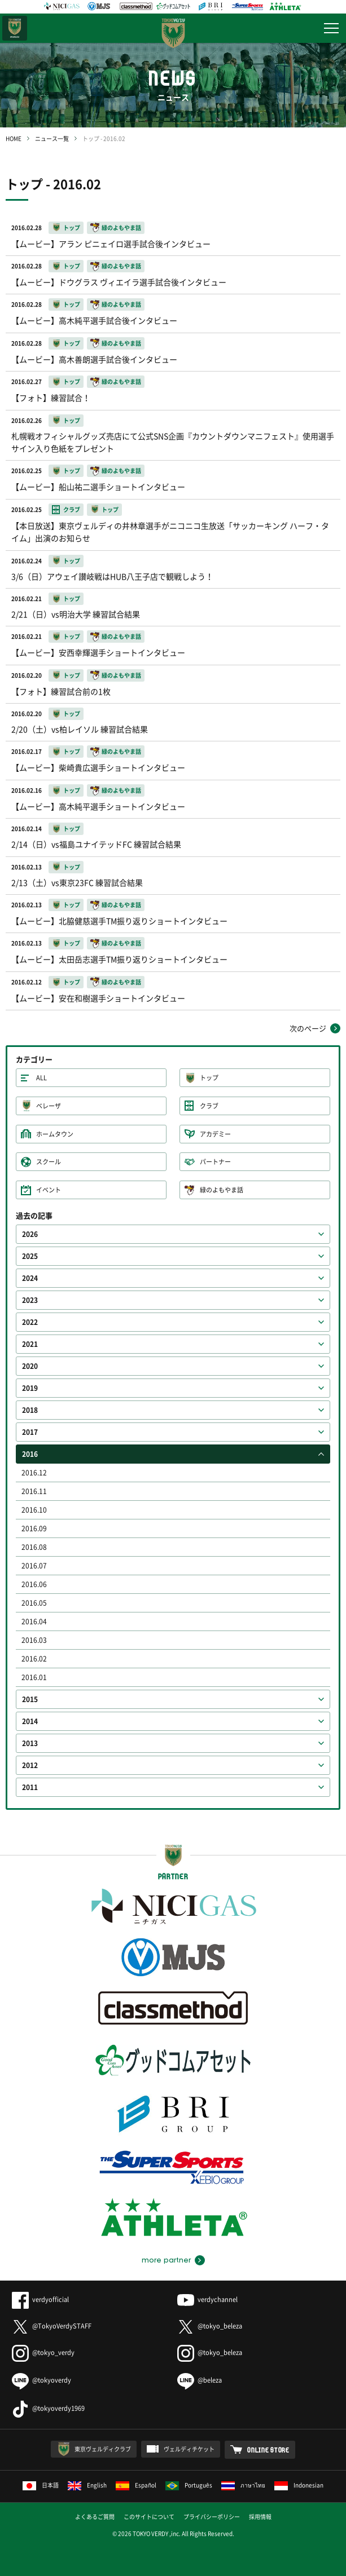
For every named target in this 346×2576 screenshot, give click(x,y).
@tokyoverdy (41, 2380)
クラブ (209, 1106)
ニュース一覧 (52, 138)
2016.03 (34, 1640)
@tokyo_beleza (209, 2326)
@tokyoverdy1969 (48, 2408)
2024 (30, 1278)
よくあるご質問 (95, 2516)
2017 (30, 1432)
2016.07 (34, 1566)
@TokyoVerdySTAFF (51, 2326)
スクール (48, 1162)
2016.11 (34, 1491)
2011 (30, 1787)
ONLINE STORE (268, 2449)
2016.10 (34, 1510)
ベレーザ (48, 1106)
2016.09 (34, 1528)
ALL (41, 1077)
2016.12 (34, 1473)
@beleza (199, 2380)
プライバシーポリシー (211, 2516)
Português (188, 2485)
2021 (30, 1344)
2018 (30, 1410)
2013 (30, 1743)
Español (136, 2485)
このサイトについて (149, 2516)
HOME (13, 138)
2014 (30, 1721)
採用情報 (260, 2516)
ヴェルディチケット (189, 2449)
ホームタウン (54, 1134)
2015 (30, 1699)
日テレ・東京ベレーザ (14, 28)
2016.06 (34, 1584)
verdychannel (207, 2299)
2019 (30, 1388)
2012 (30, 1765)
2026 (30, 1234)
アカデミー (215, 1134)
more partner (166, 2260)
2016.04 (34, 1621)
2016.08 (34, 1547)
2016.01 (34, 1677)
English (87, 2485)
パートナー (215, 1162)
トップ (209, 1077)
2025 (30, 1256)
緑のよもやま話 (221, 1190)
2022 (30, 1322)
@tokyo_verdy (43, 2352)
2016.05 (34, 1603)
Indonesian (298, 2485)
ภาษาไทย (243, 2485)
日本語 (41, 2485)
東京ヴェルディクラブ (103, 2449)
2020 (30, 1366)
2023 (30, 1300)
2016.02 (34, 1659)
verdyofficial (40, 2299)
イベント (48, 1190)
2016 (30, 1454)
